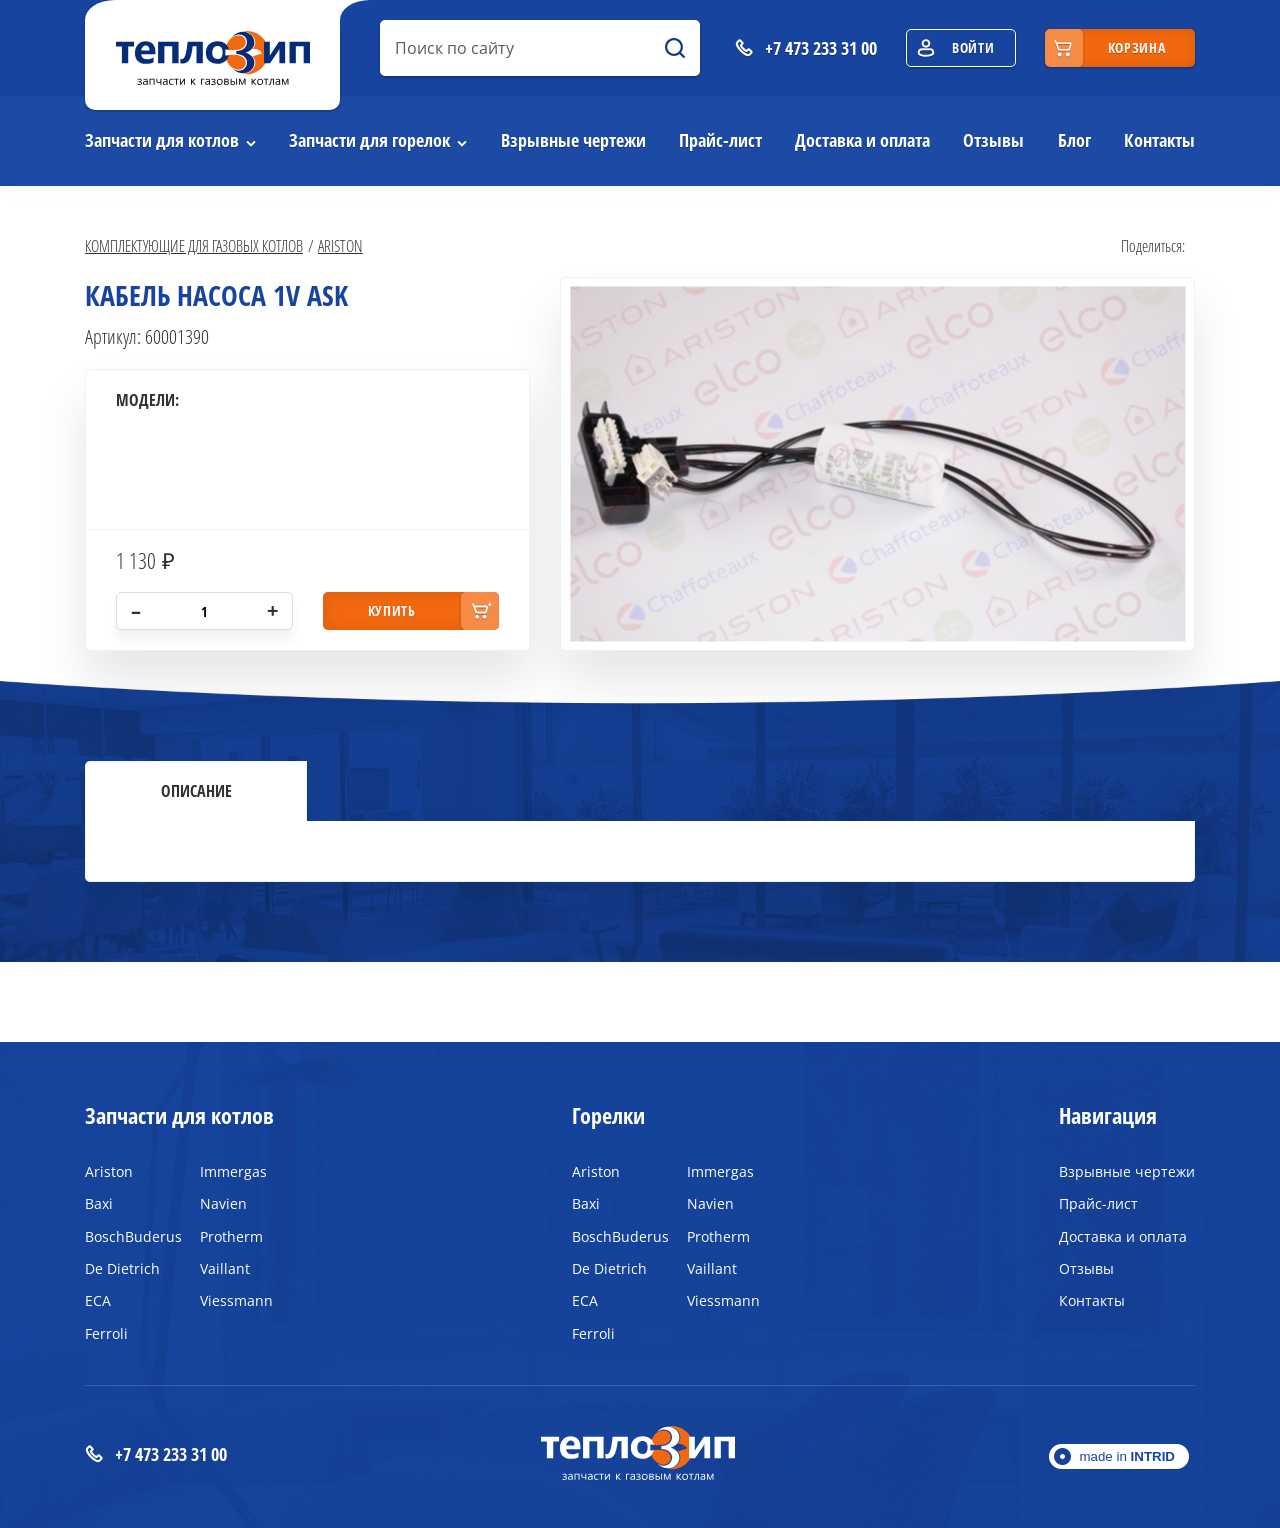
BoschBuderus (127, 1236)
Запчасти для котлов (162, 140)
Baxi (99, 1203)
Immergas (233, 1171)
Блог (1074, 140)
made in (1127, 1456)
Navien (223, 1203)
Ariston (340, 245)
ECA (98, 1300)
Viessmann (236, 1300)
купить (392, 610)
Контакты (1159, 140)
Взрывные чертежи (573, 140)
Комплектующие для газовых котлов (194, 245)
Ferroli (106, 1333)
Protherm (231, 1236)
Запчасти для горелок (369, 140)
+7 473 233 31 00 (156, 1454)
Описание (196, 791)
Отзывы (993, 140)
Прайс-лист (720, 140)
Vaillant (225, 1268)
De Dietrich (122, 1268)
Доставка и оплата (862, 140)
